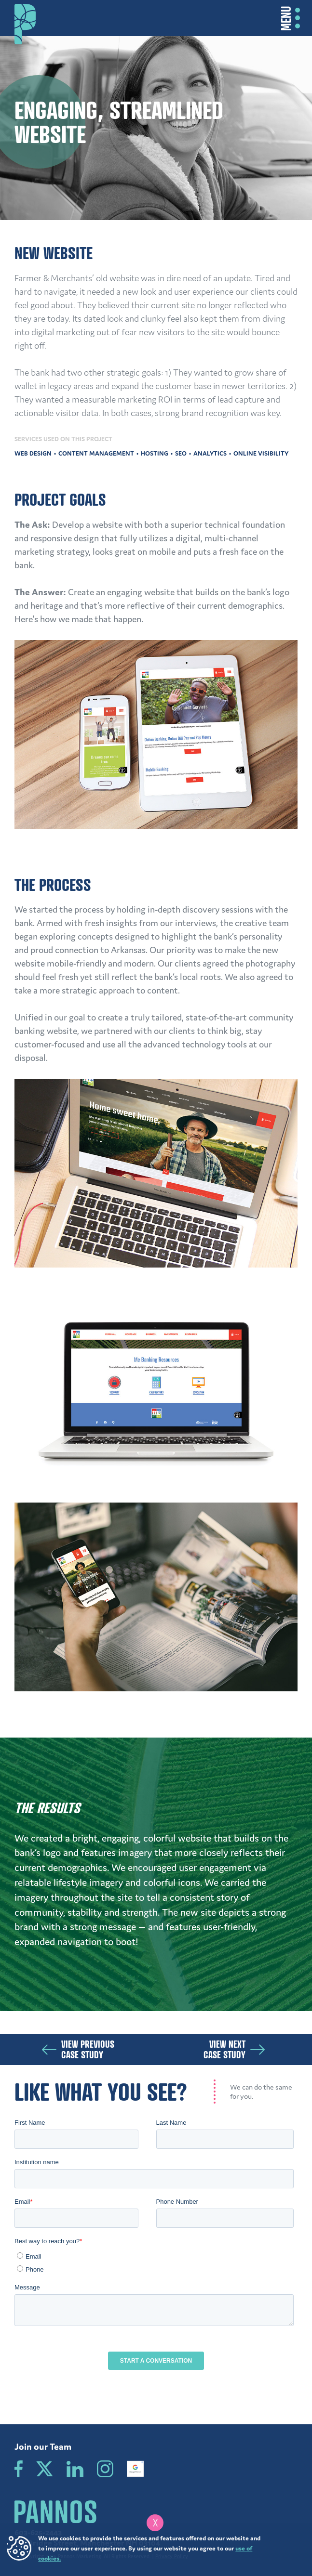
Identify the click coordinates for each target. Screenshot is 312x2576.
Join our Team (42, 2446)
